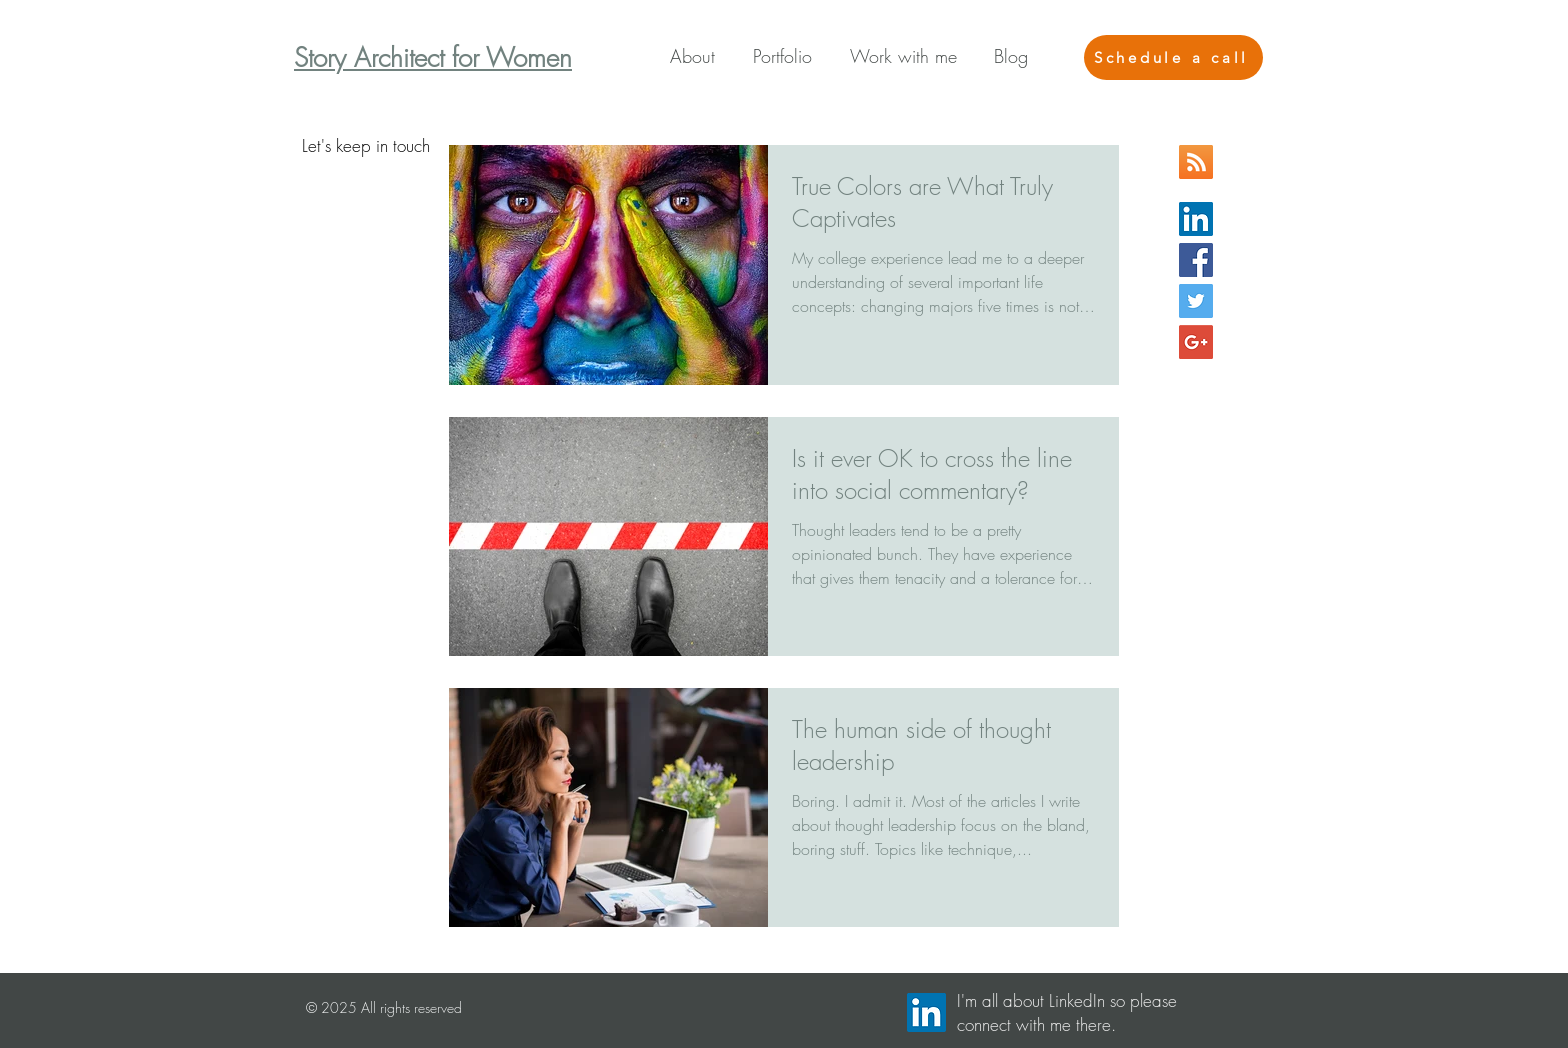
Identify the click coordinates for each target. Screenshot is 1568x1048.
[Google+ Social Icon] (1196, 342)
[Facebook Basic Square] (1196, 260)
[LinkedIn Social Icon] (1196, 219)
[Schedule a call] (1173, 57)
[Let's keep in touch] (365, 146)
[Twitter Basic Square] (1196, 301)
